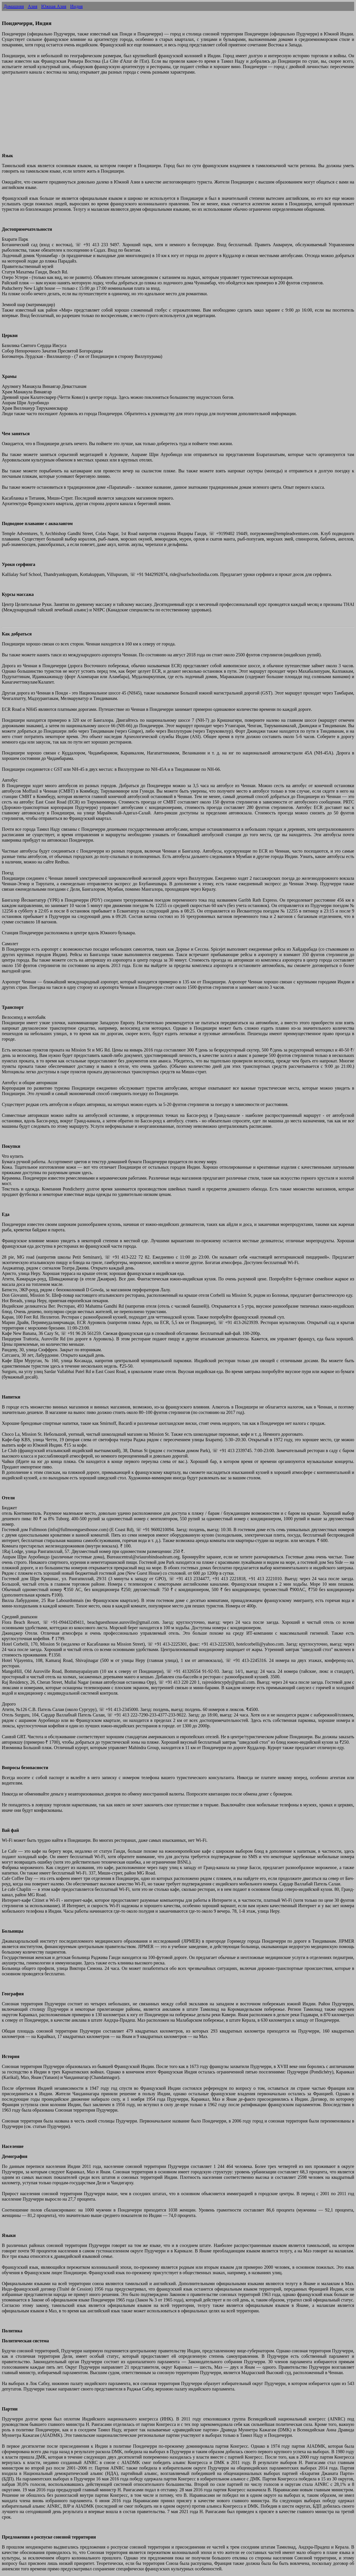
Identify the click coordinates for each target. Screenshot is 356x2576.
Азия (32, 6)
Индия (76, 6)
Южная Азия (53, 6)
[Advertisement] (138, 116)
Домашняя (14, 6)
